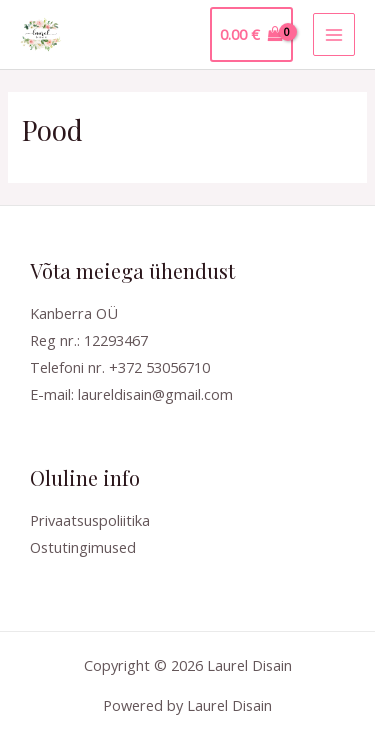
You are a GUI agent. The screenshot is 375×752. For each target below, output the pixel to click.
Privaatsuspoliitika (90, 520)
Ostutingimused (83, 547)
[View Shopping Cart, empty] (251, 34)
